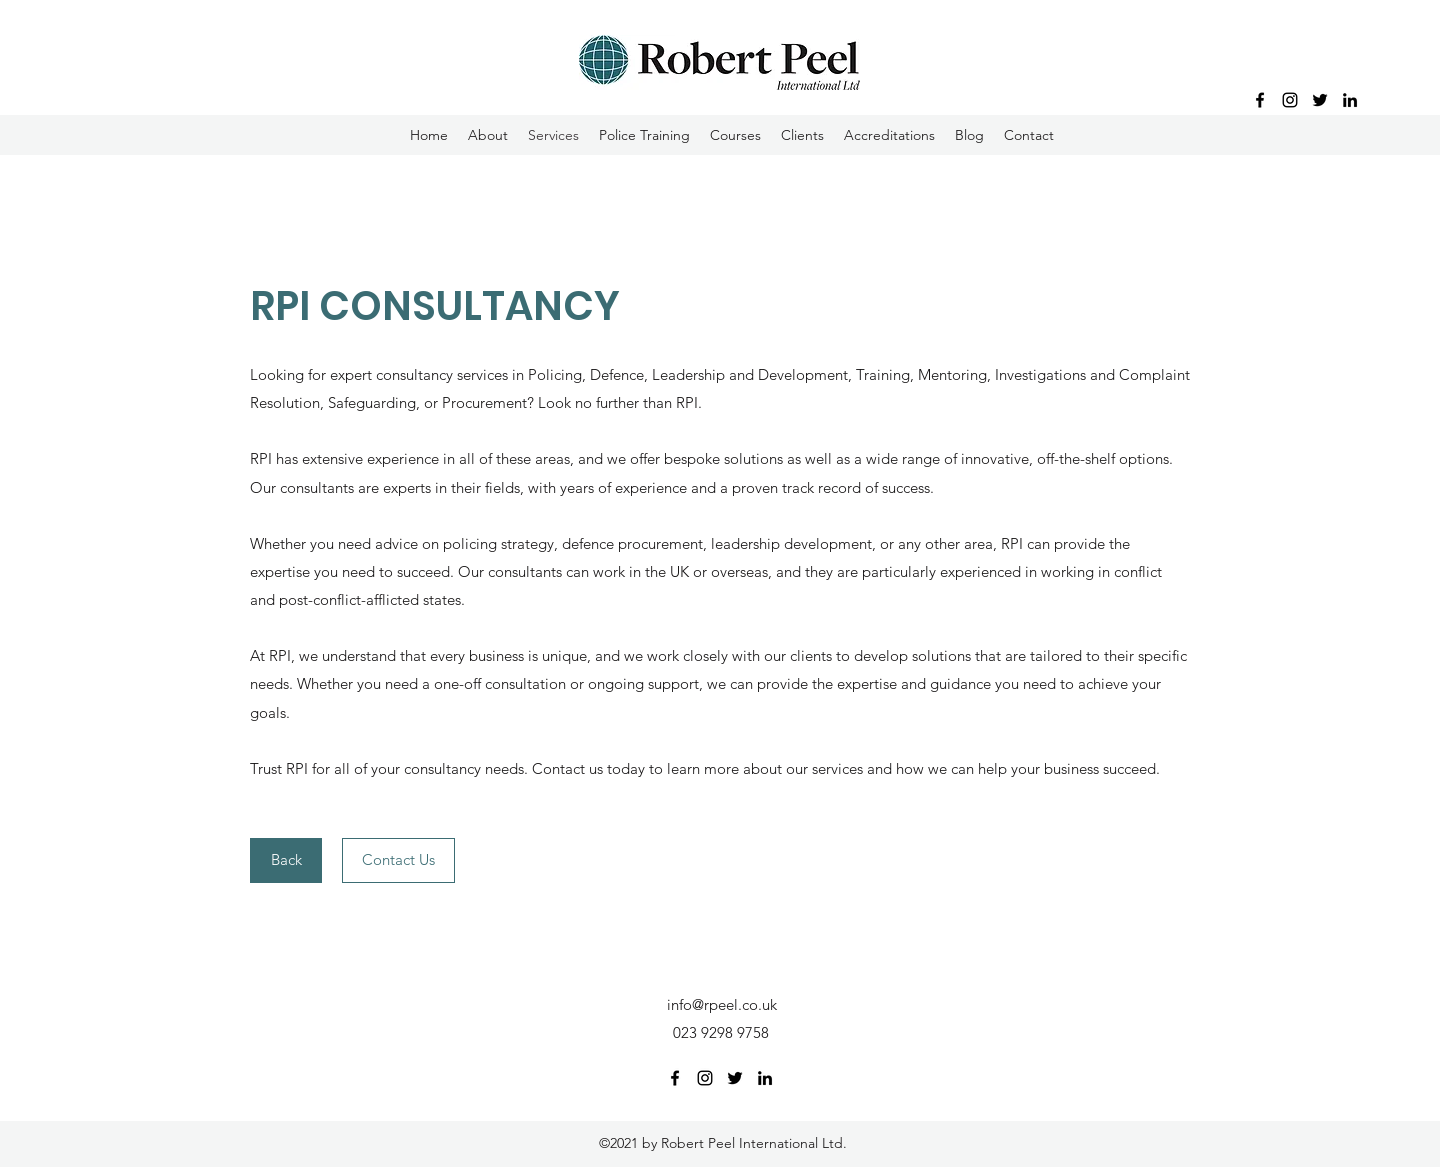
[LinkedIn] (1350, 100)
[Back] (286, 860)
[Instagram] (1290, 100)
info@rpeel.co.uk (722, 1004)
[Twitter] (1320, 100)
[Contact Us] (398, 860)
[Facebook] (1260, 100)
